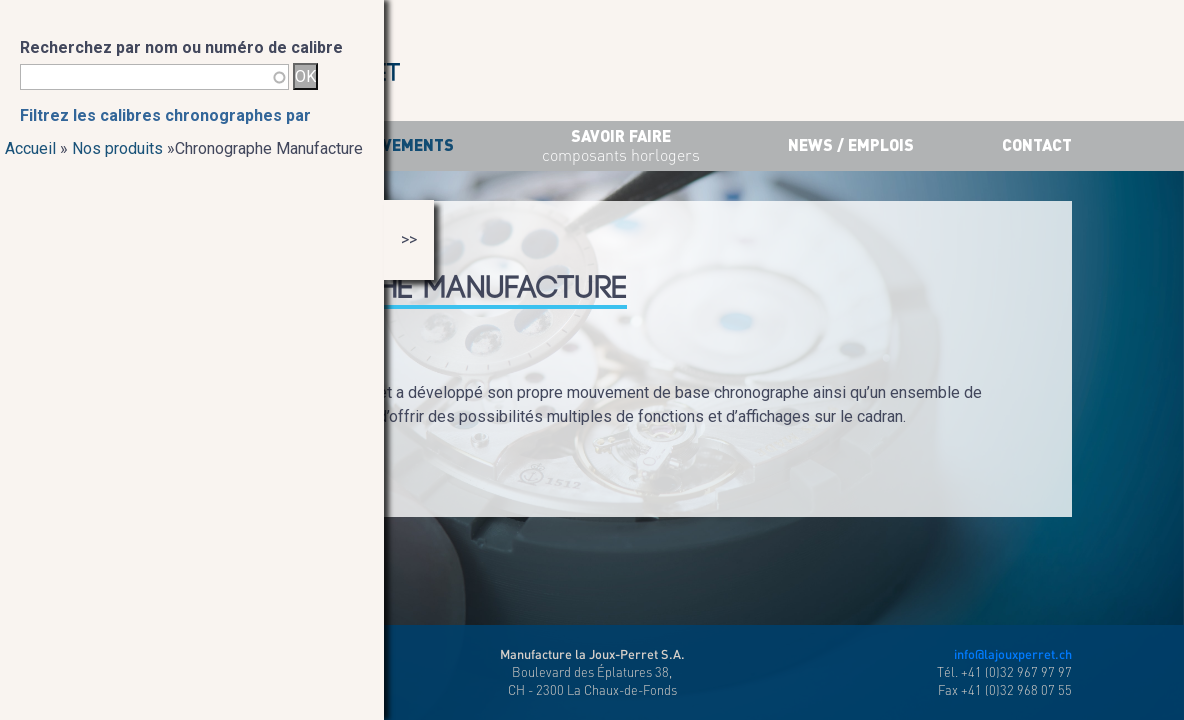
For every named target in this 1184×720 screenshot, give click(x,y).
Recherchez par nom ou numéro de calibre (181, 47)
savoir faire (621, 146)
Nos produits (117, 148)
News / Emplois (851, 144)
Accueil (30, 148)
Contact (1037, 144)
